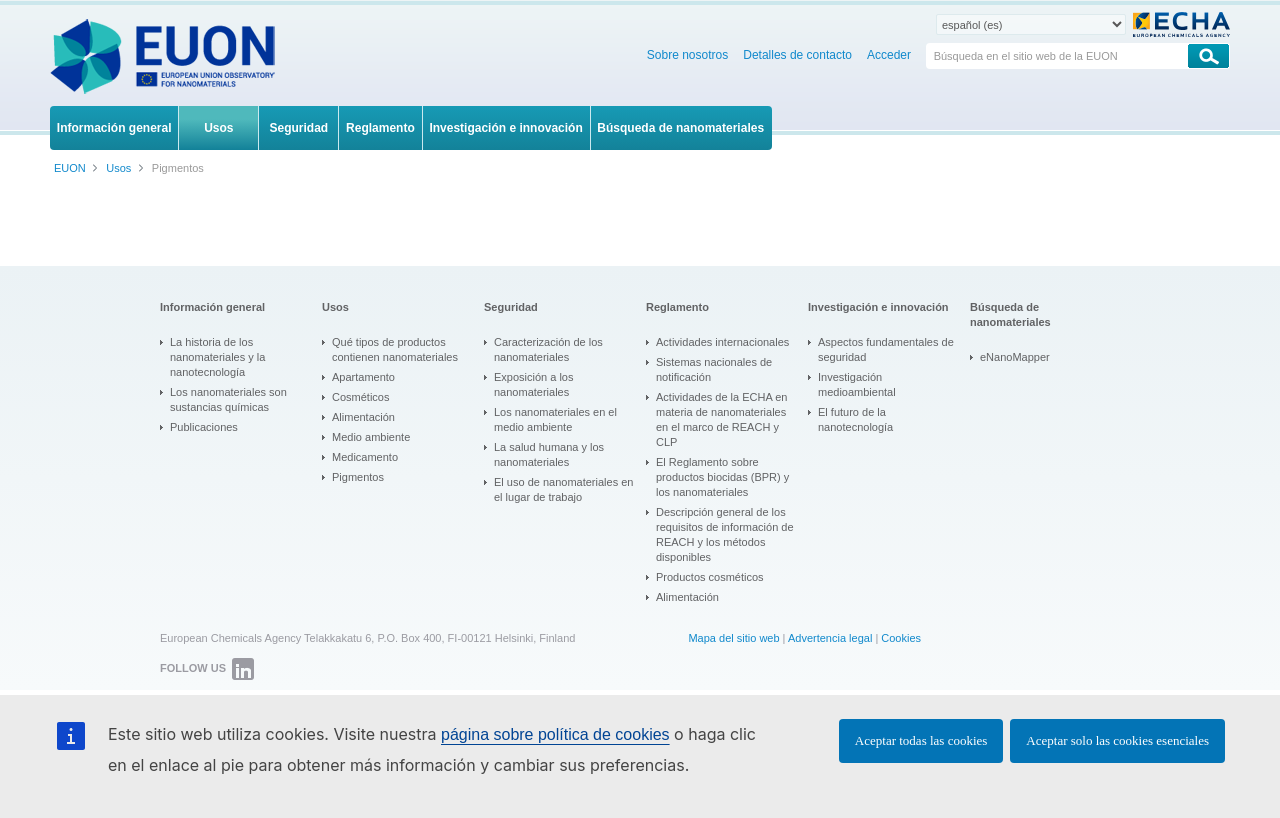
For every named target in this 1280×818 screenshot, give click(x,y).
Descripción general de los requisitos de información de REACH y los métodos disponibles (725, 534)
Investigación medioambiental (857, 384)
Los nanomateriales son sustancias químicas (228, 399)
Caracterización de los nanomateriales (548, 349)
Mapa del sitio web (733, 638)
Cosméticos (360, 397)
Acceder (889, 55)
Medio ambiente (371, 437)
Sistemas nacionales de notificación (714, 369)
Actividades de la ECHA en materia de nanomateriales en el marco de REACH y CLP (721, 419)
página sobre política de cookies (555, 734)
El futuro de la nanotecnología (855, 419)
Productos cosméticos (710, 577)
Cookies (901, 638)
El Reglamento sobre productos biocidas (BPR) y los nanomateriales (722, 477)
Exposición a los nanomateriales (534, 384)
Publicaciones (204, 427)
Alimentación (363, 417)
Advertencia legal (830, 638)
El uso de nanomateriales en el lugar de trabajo (563, 489)
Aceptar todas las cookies (921, 740)
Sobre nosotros (687, 55)
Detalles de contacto (797, 55)
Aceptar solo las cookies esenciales (1117, 740)
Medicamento (365, 457)
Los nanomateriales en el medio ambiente (555, 419)
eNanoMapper (1015, 357)
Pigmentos (358, 477)
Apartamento (363, 377)
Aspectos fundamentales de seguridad (886, 349)
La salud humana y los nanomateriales (549, 454)
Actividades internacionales (722, 342)
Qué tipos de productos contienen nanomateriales (395, 349)
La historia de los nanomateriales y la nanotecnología (217, 357)
